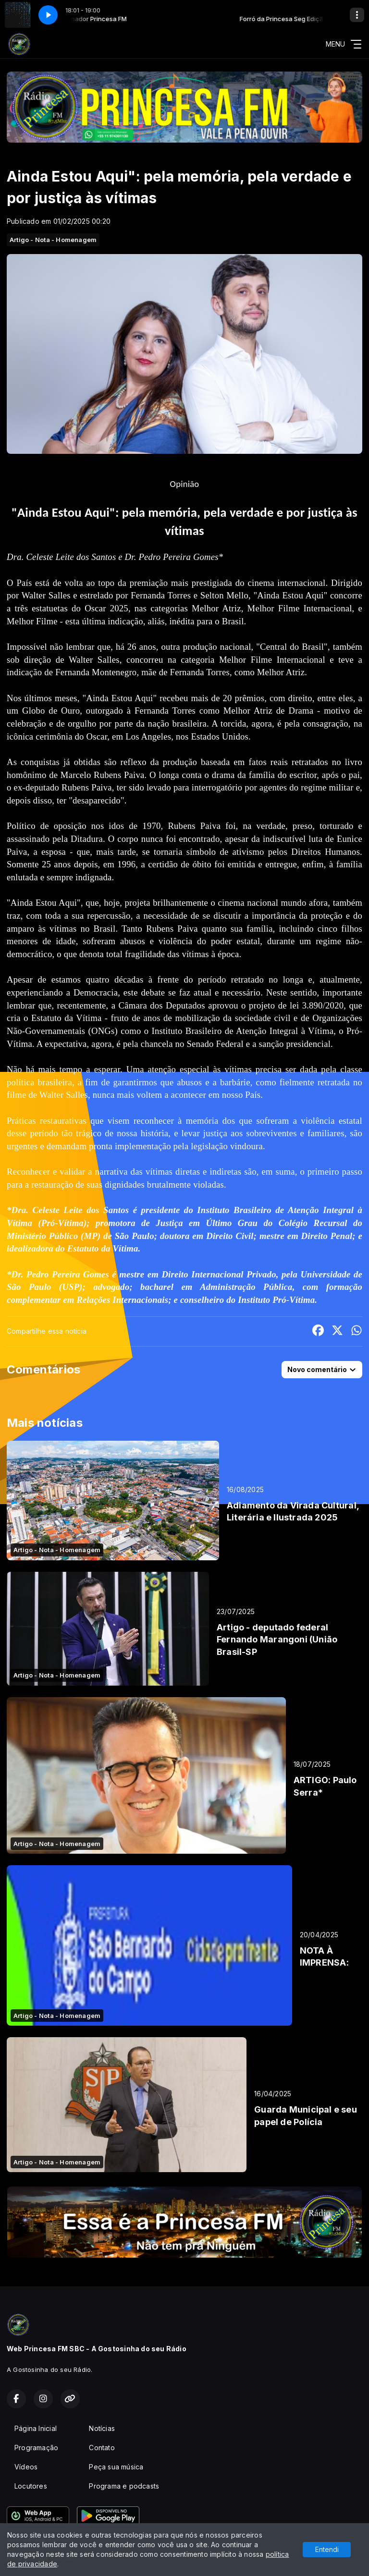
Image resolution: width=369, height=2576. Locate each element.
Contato (101, 2447)
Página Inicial (35, 2428)
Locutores (30, 2486)
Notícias (102, 2428)
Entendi (327, 2549)
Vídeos (25, 2467)
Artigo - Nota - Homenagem (53, 239)
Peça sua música (116, 2467)
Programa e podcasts (124, 2486)
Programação (36, 2447)
